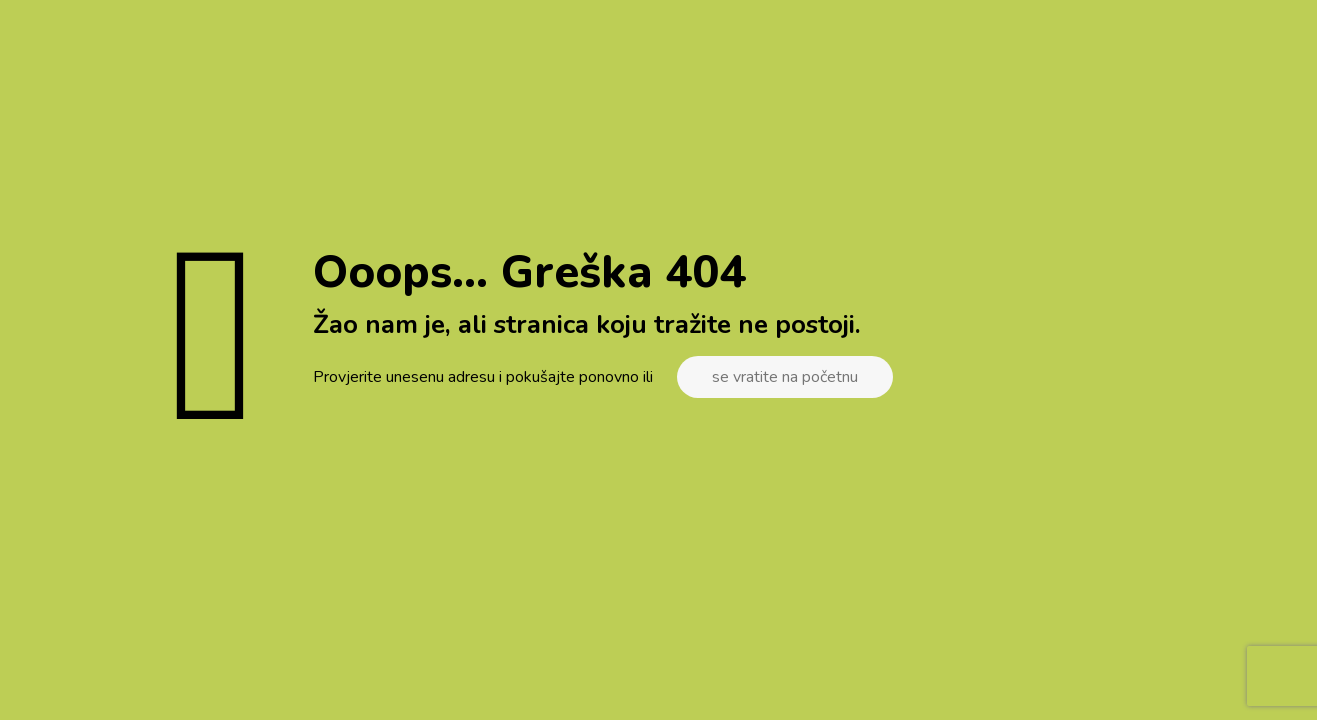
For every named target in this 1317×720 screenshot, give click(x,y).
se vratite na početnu (785, 377)
